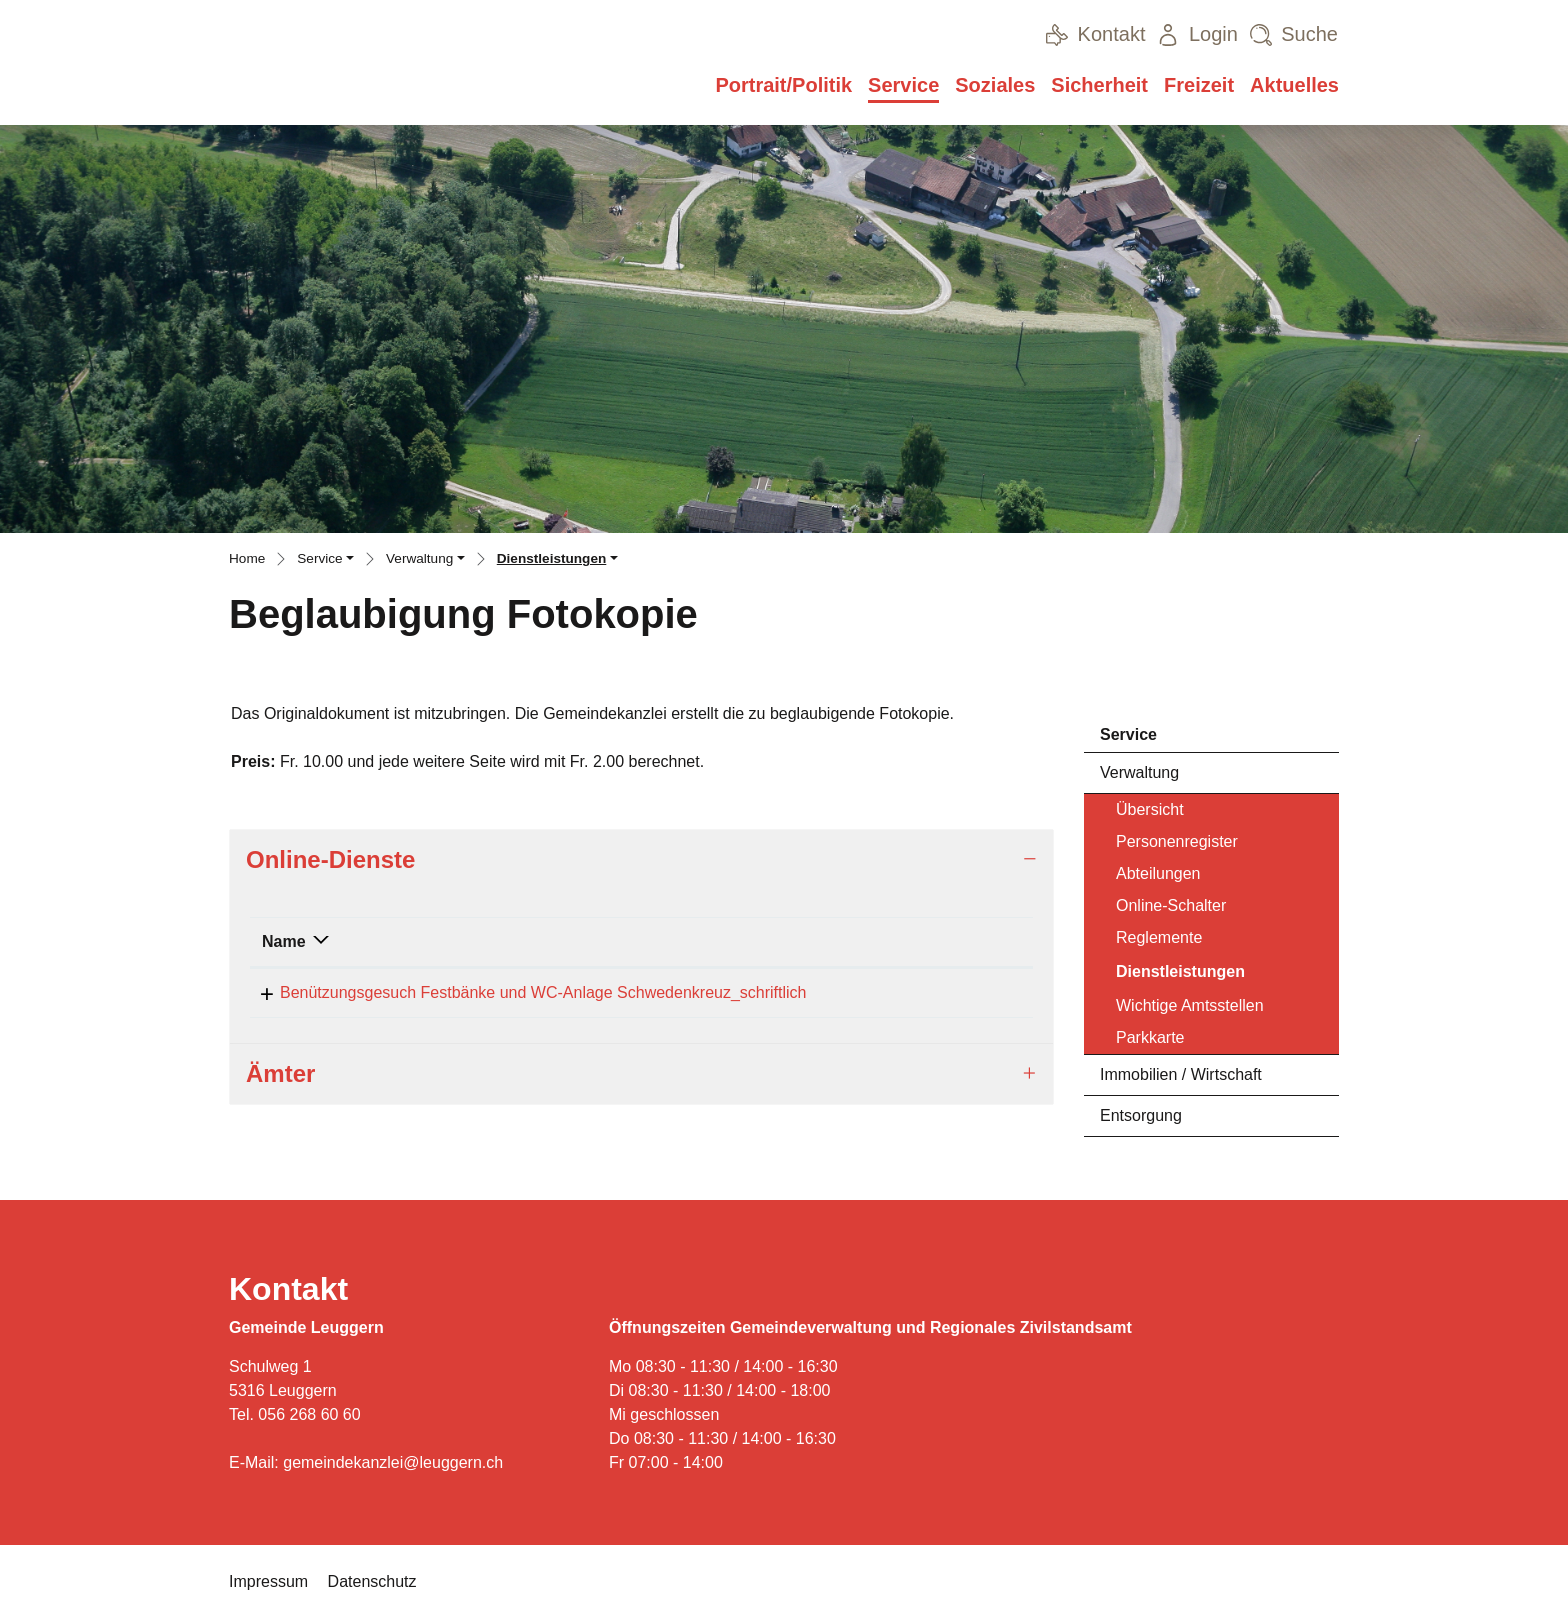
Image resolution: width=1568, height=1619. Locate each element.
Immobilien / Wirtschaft (1181, 1074)
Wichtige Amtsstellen (1190, 1005)
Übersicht (1150, 809)
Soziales (995, 85)
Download (979, 994)
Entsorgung (1141, 1115)
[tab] (641, 860)
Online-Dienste (330, 859)
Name (284, 941)
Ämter (280, 1080)
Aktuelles (1294, 85)
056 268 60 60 (309, 1414)
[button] (325, 561)
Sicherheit (1099, 85)
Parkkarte (1150, 1037)
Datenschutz (372, 1581)
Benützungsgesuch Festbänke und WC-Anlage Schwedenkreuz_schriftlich (525, 992)
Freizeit (1199, 85)
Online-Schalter (1171, 905)
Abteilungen (1158, 873)
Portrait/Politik (783, 85)
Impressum (268, 1581)
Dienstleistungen (1180, 976)
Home (247, 558)
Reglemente (1159, 937)
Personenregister (1177, 841)
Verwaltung (1139, 772)
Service (903, 85)
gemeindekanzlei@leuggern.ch (393, 1462)
